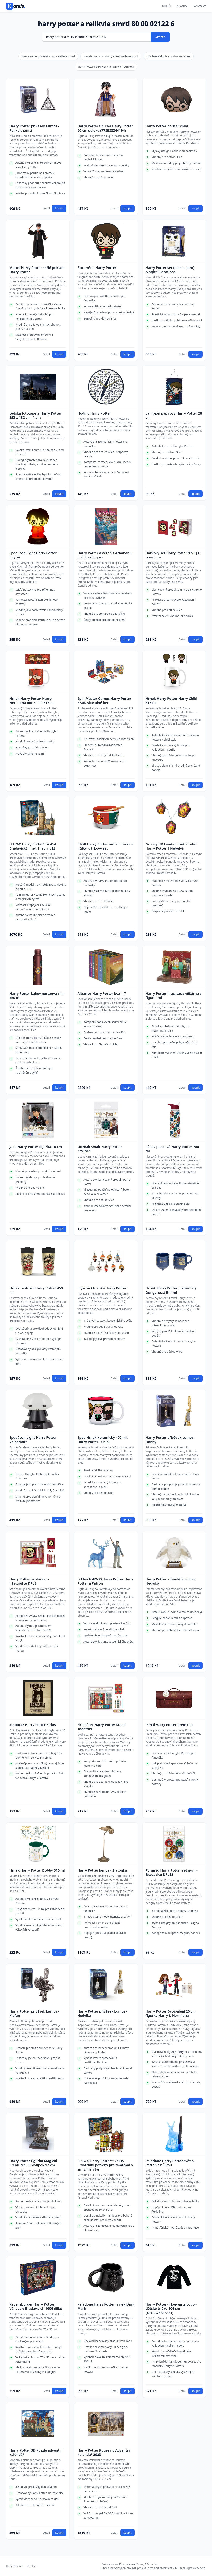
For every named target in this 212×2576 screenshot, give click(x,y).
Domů (166, 6)
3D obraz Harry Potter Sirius (32, 1725)
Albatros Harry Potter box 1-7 (101, 993)
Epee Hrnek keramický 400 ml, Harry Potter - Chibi (102, 1439)
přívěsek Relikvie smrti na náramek (168, 56)
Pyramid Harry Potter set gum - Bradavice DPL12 (172, 1872)
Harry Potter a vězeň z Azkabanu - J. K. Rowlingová (105, 555)
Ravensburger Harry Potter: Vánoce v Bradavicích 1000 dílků (35, 2306)
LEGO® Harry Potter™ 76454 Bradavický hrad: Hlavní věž (32, 846)
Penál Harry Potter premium (169, 1725)
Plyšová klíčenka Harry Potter (101, 1288)
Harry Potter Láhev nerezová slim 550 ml (37, 995)
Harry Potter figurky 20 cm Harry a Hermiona (106, 66)
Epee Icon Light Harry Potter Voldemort (33, 1439)
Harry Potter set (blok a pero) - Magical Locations (171, 270)
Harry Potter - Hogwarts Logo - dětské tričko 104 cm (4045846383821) (171, 2308)
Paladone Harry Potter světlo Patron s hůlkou (170, 2163)
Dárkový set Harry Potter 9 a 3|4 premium (172, 555)
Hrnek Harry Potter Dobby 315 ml (37, 1870)
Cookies (32, 2566)
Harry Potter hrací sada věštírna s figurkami (173, 995)
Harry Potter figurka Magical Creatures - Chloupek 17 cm (33, 2163)
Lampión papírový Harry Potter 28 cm (174, 415)
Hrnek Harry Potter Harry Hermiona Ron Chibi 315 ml (32, 700)
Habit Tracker (14, 2566)
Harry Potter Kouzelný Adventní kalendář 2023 (103, 2452)
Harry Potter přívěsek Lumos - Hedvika (102, 2013)
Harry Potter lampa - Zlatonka (102, 1870)
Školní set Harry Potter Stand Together (101, 1727)
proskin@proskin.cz (160, 2568)
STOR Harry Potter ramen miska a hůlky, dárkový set (105, 846)
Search (160, 37)
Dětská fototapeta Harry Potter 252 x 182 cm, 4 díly (35, 415)
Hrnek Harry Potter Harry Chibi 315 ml (171, 700)
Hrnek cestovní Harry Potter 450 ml (36, 1290)
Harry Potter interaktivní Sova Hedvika (170, 1581)
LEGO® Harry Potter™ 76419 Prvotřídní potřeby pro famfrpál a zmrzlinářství (105, 2165)
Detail (46, 208)
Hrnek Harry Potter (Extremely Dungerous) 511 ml (171, 1290)
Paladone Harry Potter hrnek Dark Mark (105, 2306)
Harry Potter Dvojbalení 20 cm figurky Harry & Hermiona (171, 2013)
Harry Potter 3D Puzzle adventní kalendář (36, 2452)
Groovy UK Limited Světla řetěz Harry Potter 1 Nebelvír (171, 846)
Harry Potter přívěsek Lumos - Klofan (34, 2013)
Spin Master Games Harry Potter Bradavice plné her (104, 700)
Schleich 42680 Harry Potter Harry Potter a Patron (105, 1581)
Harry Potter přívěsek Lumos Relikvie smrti (48, 56)
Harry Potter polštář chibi (167, 126)
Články (182, 6)
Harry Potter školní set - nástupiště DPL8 (29, 1581)
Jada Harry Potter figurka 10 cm (35, 1147)
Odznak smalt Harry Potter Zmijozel (99, 1149)
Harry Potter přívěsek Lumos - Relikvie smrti (34, 128)
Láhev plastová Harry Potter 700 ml (172, 1149)
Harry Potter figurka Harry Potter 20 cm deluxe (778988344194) (105, 128)
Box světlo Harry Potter (96, 268)
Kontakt (199, 6)
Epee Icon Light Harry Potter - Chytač (34, 555)
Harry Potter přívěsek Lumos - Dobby (170, 1439)
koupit (59, 208)
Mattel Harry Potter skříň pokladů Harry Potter (37, 270)
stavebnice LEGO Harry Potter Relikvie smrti (111, 56)
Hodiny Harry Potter (94, 413)
